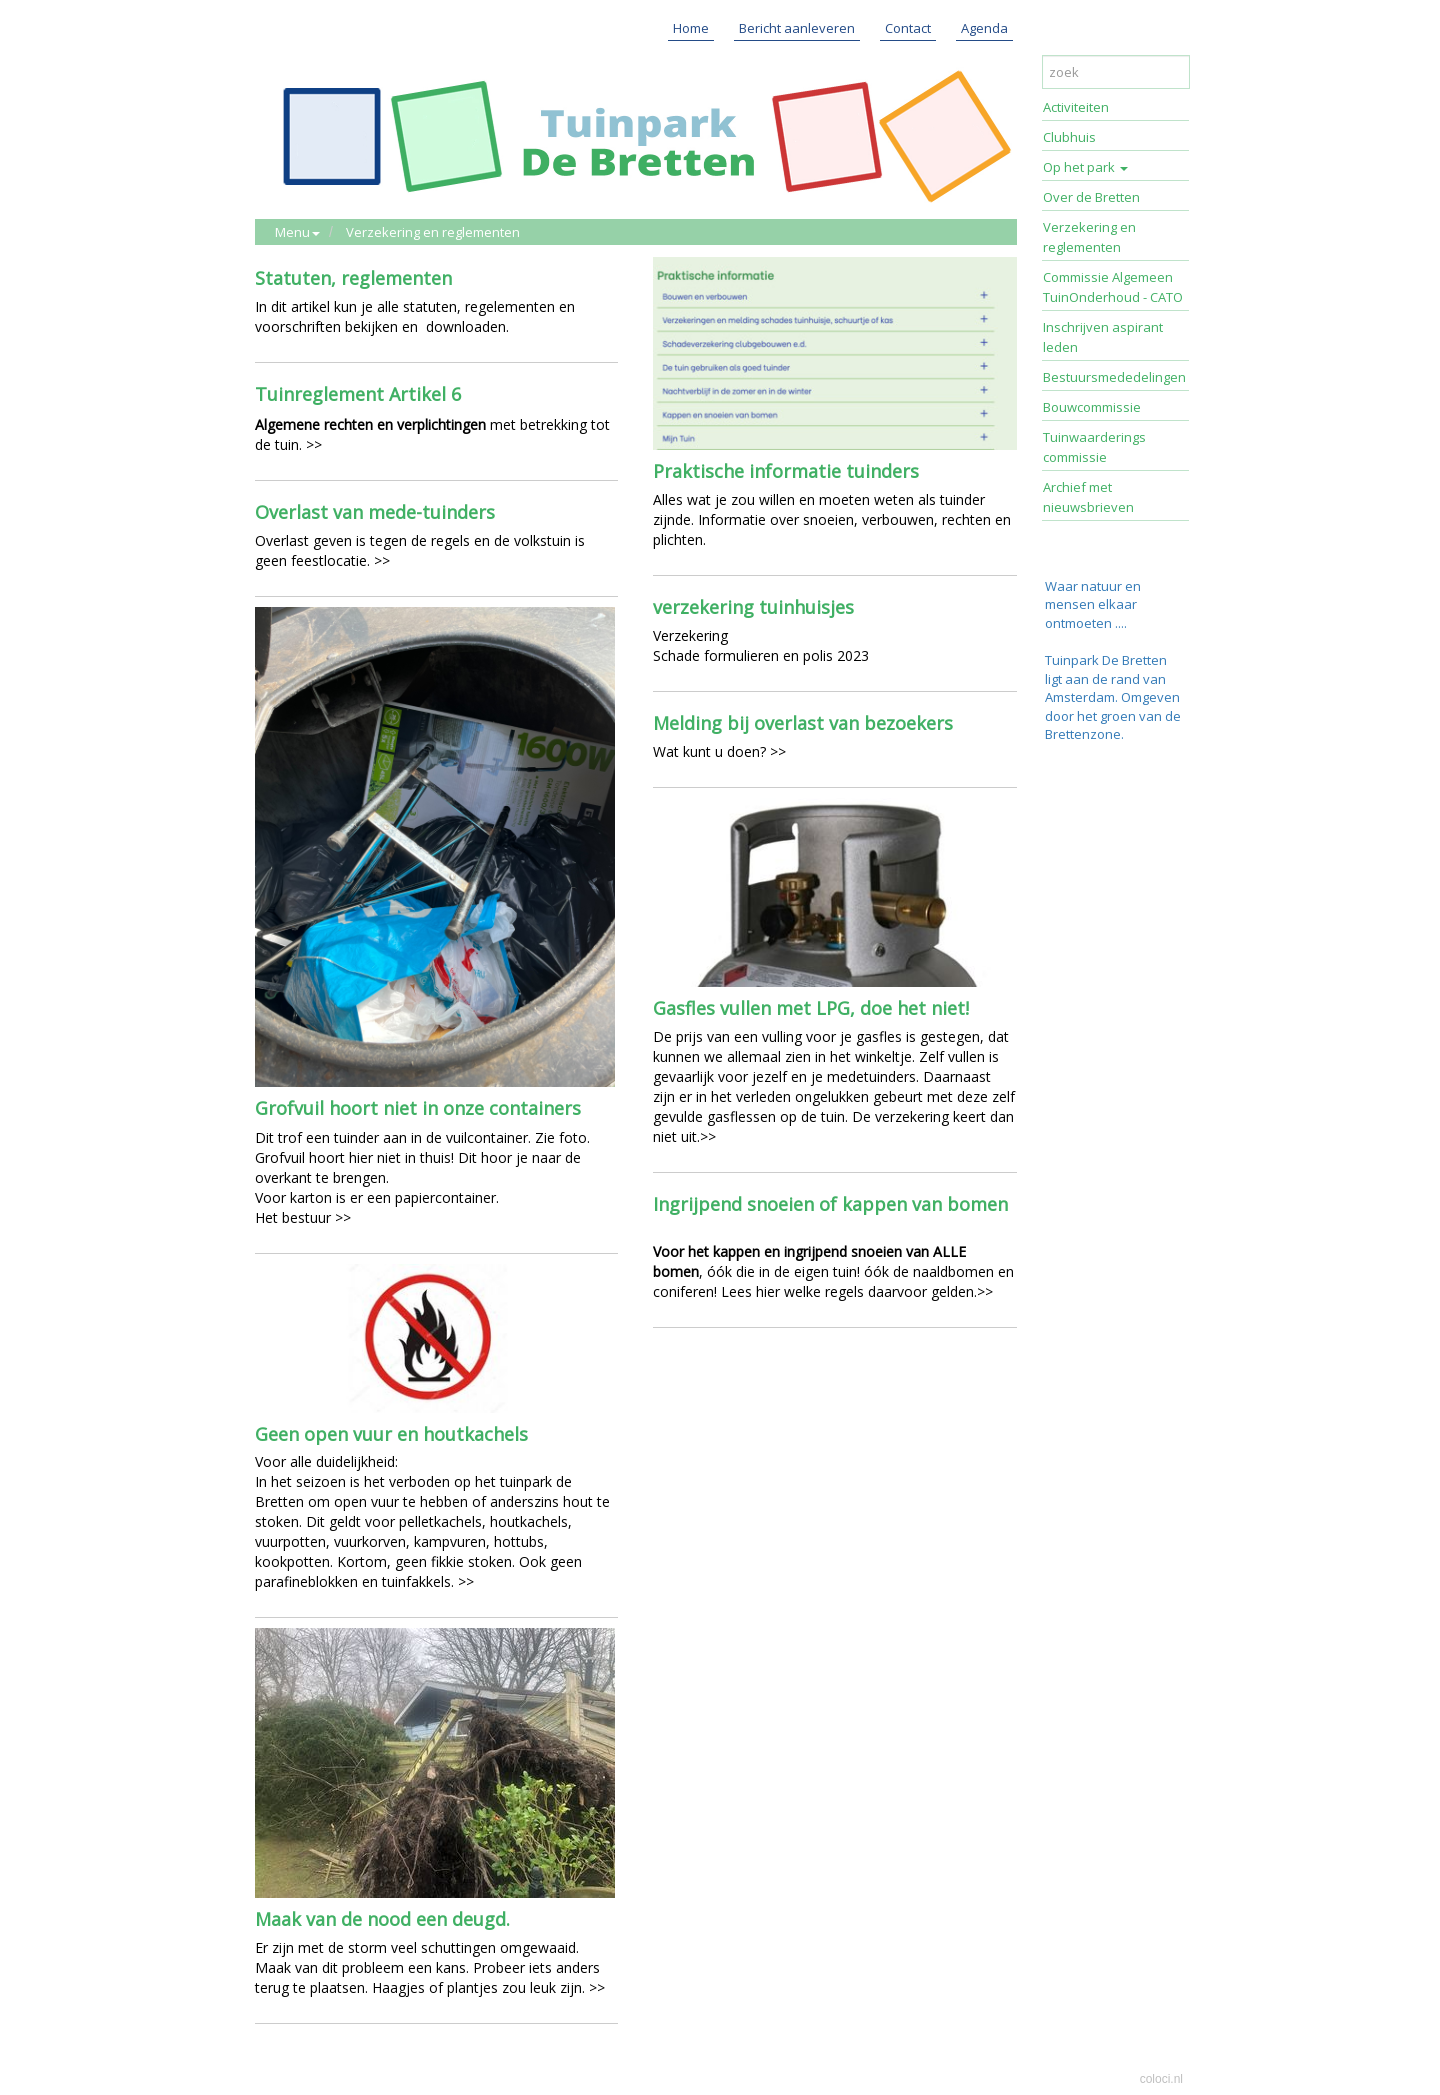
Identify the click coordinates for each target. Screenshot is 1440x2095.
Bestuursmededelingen (1114, 377)
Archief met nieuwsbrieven (1088, 497)
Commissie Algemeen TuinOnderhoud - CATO (1113, 287)
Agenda (984, 28)
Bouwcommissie (1092, 407)
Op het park (1085, 167)
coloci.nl (1161, 2079)
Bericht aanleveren (797, 28)
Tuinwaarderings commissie (1094, 447)
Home (691, 28)
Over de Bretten (1091, 197)
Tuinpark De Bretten (1106, 660)
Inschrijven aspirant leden (1103, 337)
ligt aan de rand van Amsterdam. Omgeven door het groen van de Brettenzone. (1113, 707)
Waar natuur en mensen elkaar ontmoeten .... (1093, 604)
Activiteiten (1076, 107)
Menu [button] (297, 232)
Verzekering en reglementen (433, 232)
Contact (908, 28)
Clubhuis (1069, 137)
